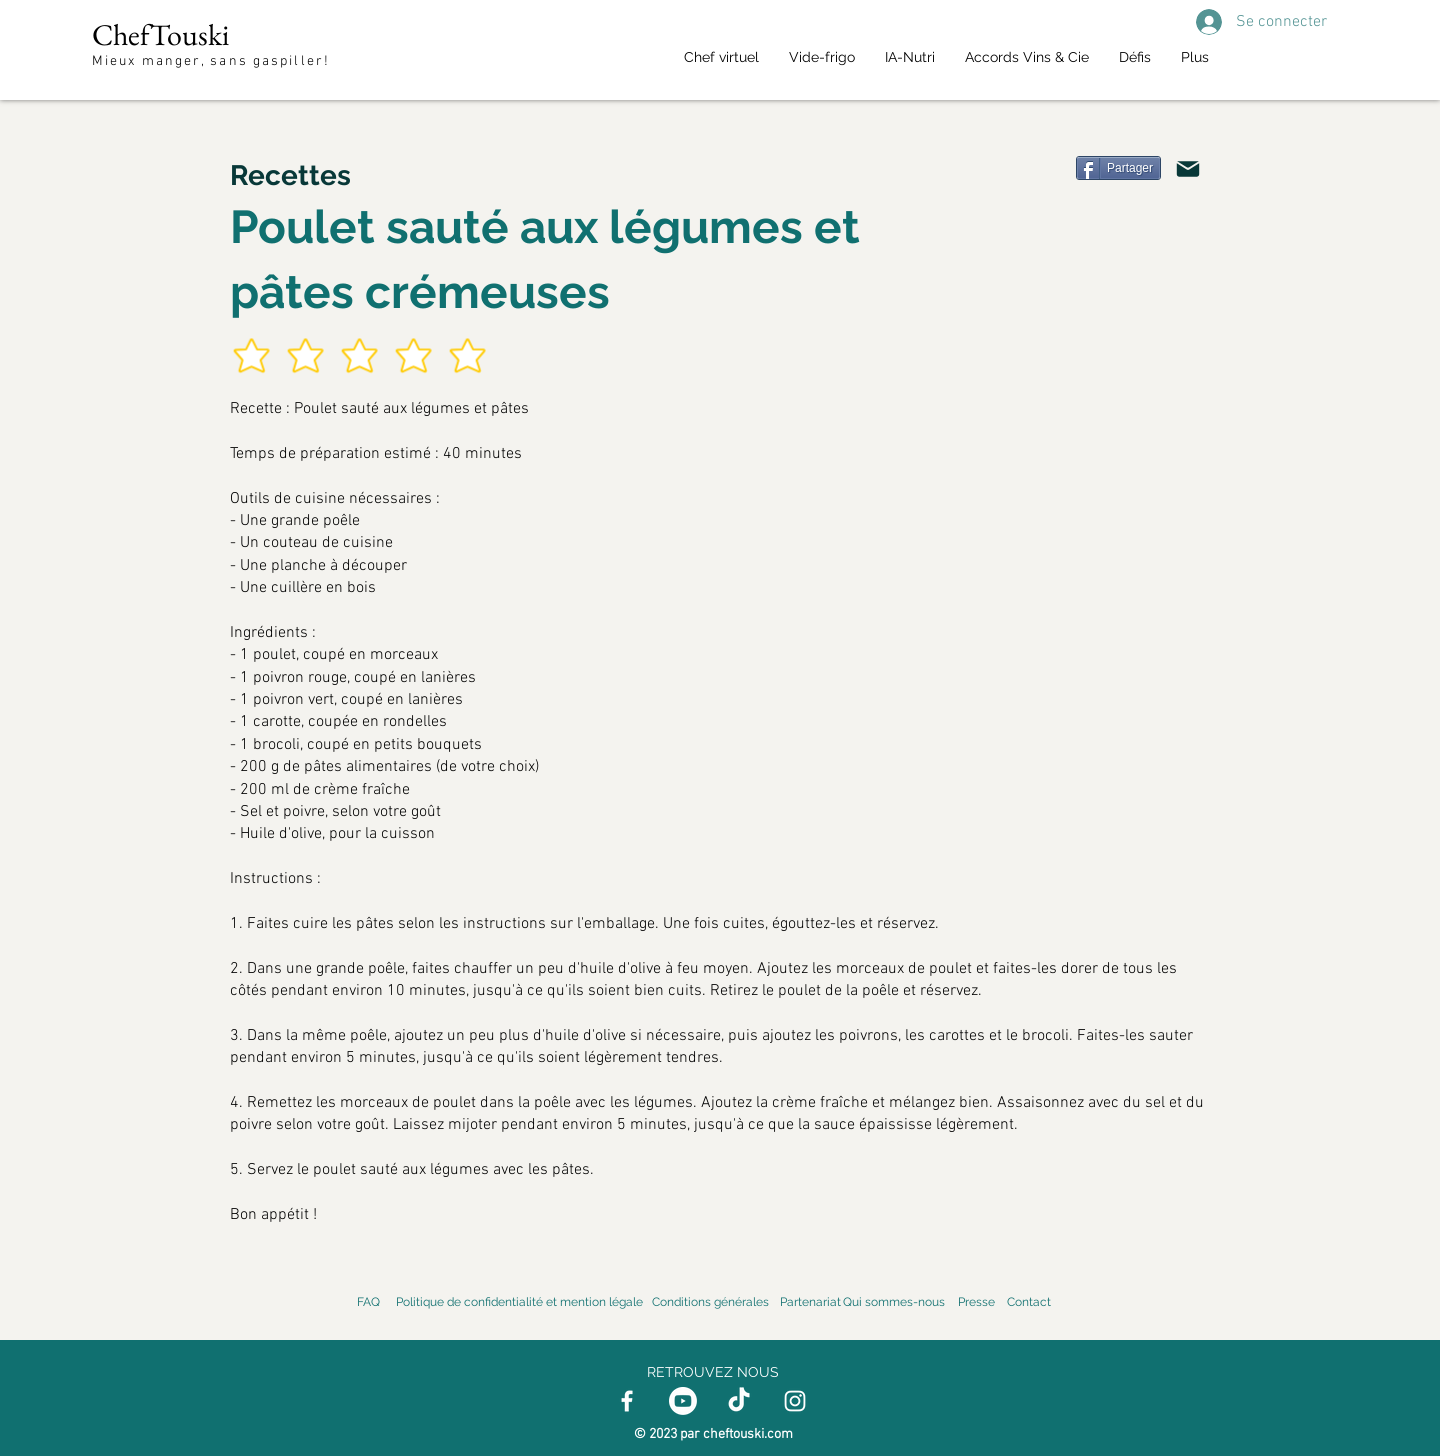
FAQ (368, 1302)
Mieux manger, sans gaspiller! (213, 61)
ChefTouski (160, 34)
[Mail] (1188, 169)
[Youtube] (683, 1401)
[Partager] (1118, 168)
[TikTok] (739, 1401)
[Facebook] (627, 1401)
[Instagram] (795, 1401)
